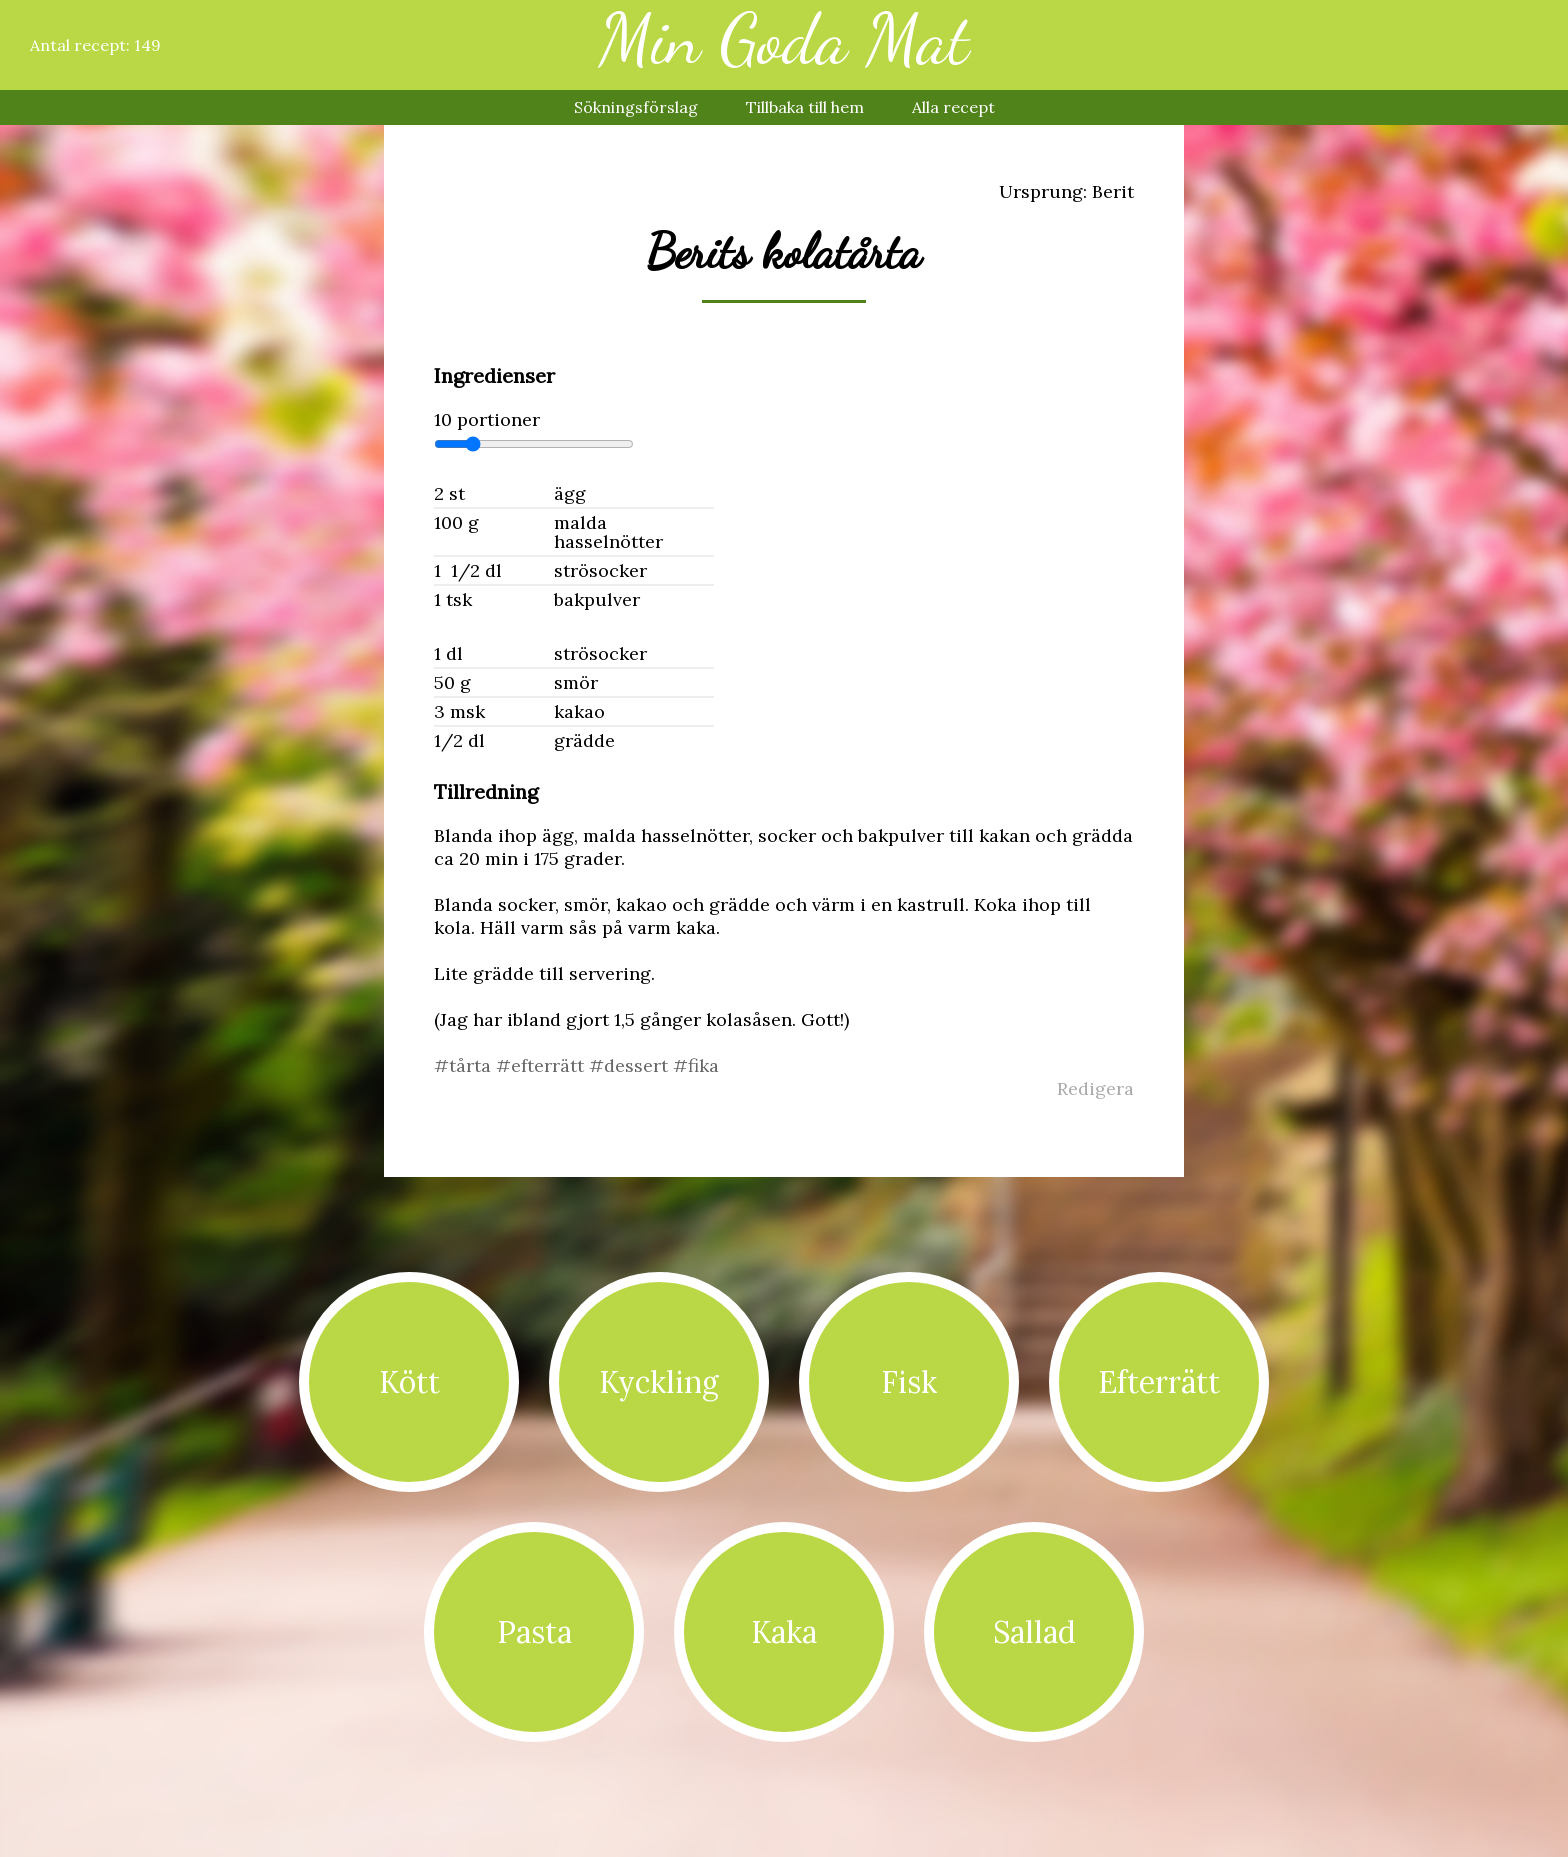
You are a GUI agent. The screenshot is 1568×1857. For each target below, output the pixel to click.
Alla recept (953, 107)
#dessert (631, 1065)
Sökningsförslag (636, 107)
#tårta (465, 1065)
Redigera (1095, 1088)
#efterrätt (542, 1065)
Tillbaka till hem (805, 107)
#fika (696, 1065)
